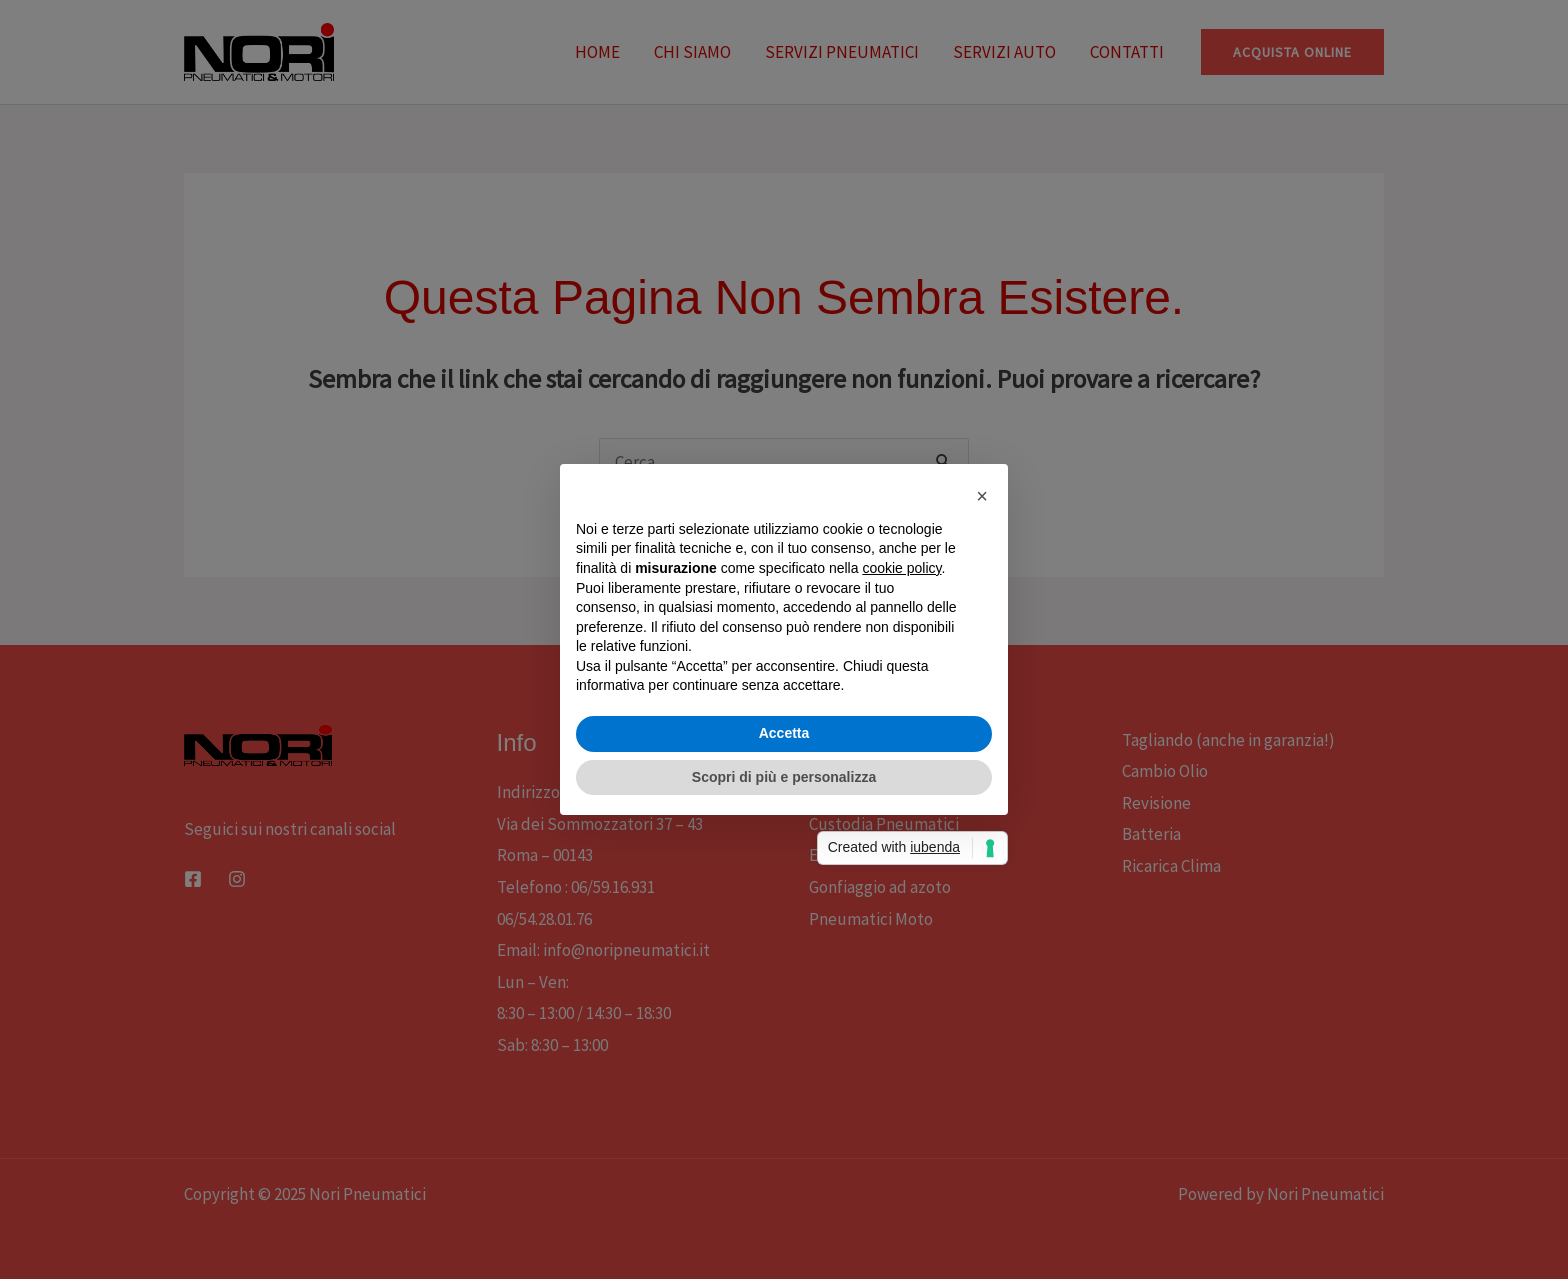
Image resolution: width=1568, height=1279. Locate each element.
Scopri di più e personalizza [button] (784, 777)
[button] (982, 496)
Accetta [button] (784, 733)
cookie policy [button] (901, 568)
